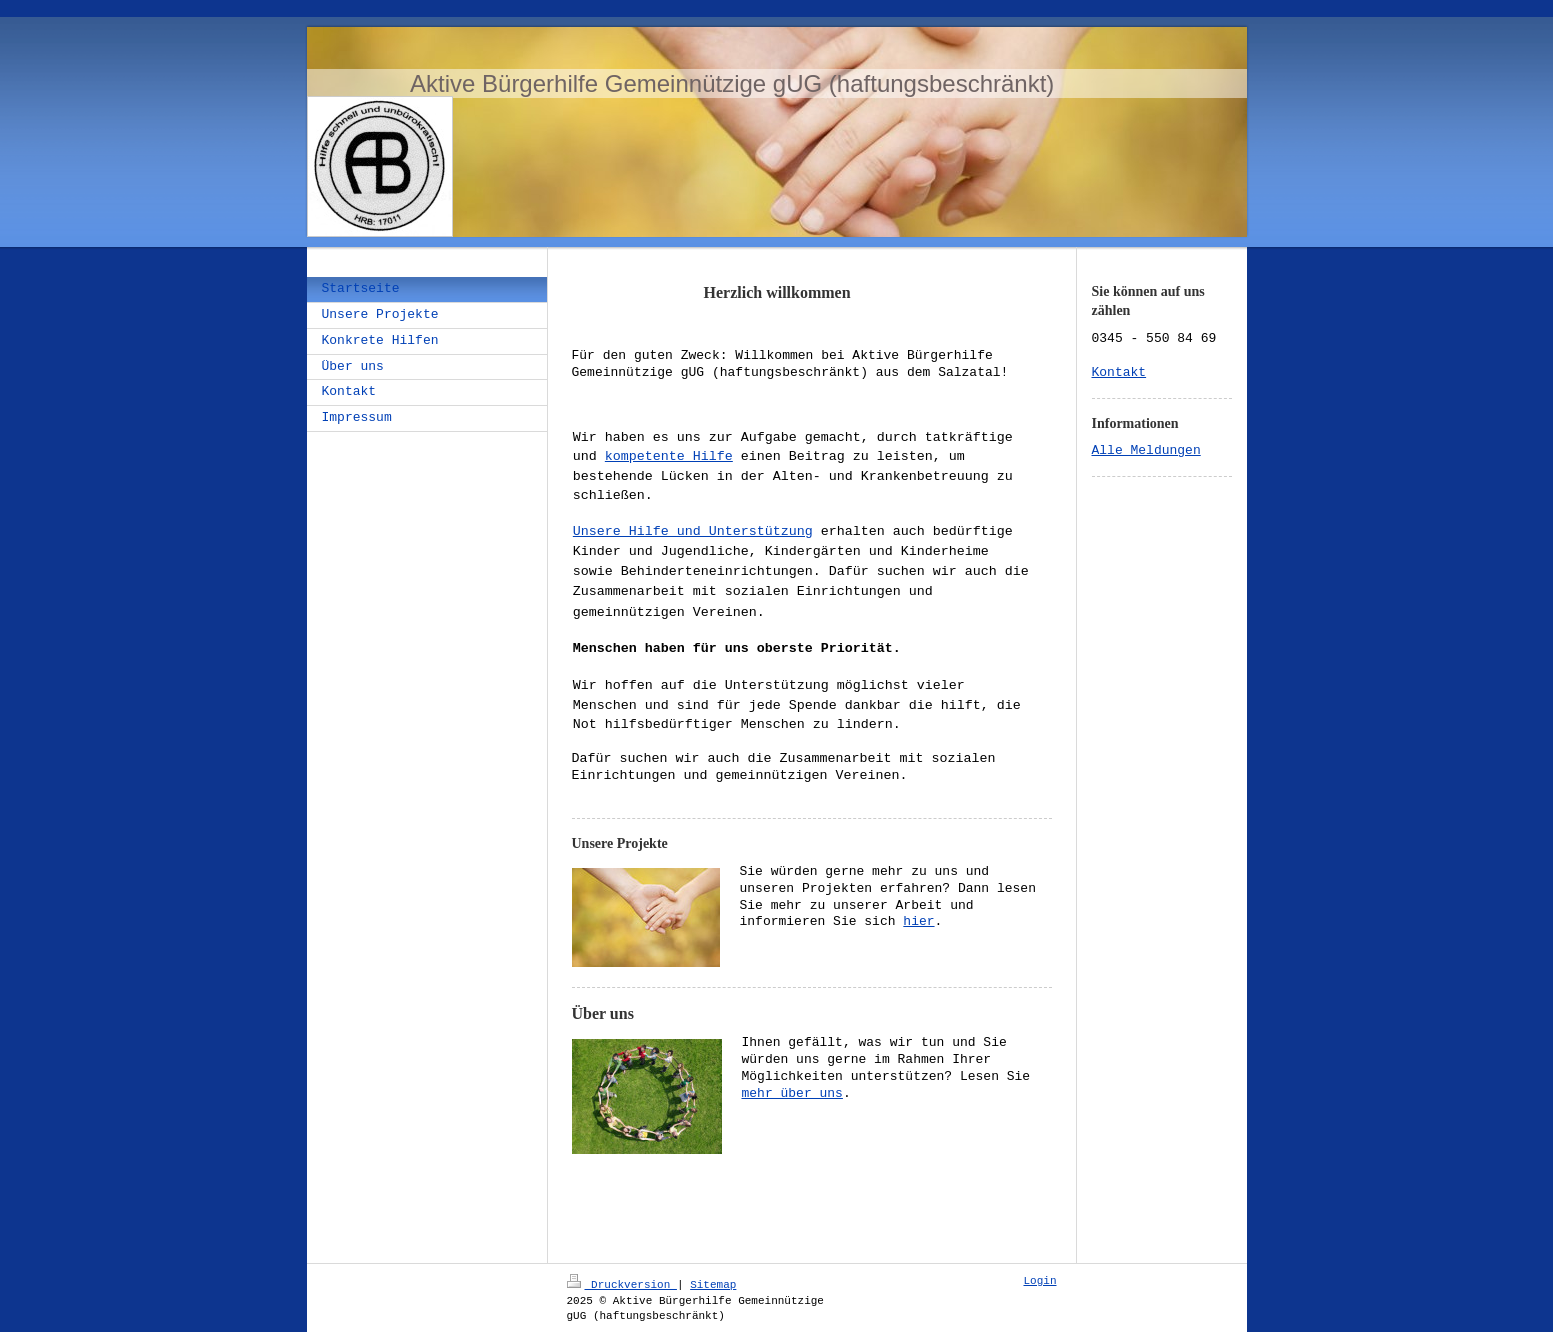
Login (1040, 1281)
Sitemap (713, 1283)
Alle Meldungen (1146, 451)
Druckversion (622, 1283)
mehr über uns (792, 1094)
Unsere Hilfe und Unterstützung (693, 532)
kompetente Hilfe (669, 456)
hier (794, 922)
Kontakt (1119, 373)
